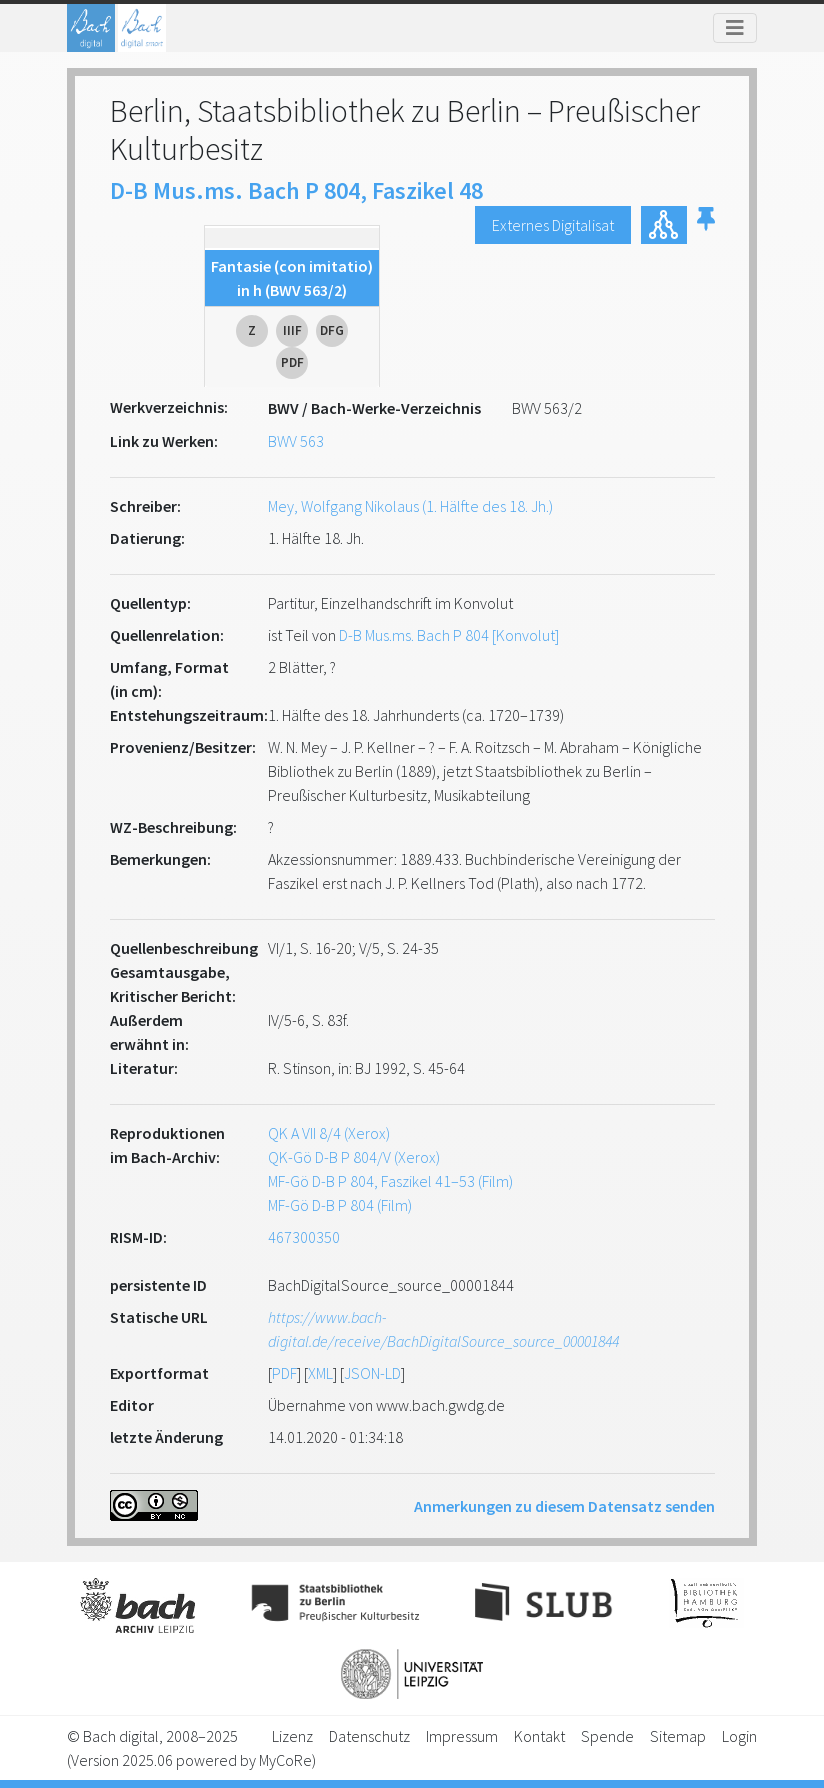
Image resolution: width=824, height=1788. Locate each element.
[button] (706, 225)
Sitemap (678, 1736)
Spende (607, 1736)
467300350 (304, 1237)
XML (320, 1373)
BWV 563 (296, 441)
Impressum (462, 1736)
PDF (284, 1373)
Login (739, 1736)
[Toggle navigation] (735, 28)
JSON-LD (372, 1373)
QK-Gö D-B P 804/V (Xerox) (354, 1157)
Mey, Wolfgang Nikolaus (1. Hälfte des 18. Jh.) (410, 506)
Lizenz (292, 1736)
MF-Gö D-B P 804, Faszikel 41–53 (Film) (390, 1181)
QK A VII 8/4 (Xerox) (329, 1133)
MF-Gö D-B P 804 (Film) (340, 1205)
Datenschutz (369, 1736)
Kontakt (539, 1736)
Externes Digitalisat (553, 225)
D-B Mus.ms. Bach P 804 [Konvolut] (449, 635)
